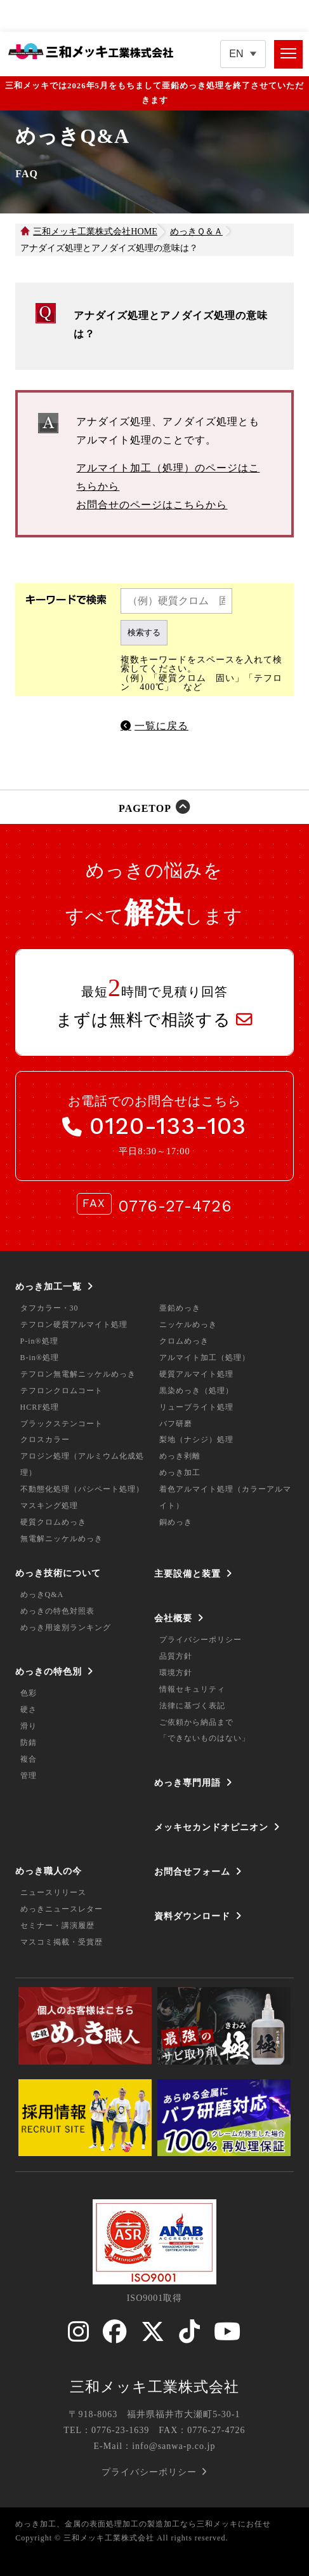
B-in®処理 (39, 1357)
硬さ (28, 1709)
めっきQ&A (42, 1594)
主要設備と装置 (187, 1573)
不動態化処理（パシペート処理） (82, 1489)
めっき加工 (180, 1472)
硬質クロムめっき (53, 1522)
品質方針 (175, 1656)
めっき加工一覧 (48, 1286)
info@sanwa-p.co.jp (173, 2446)
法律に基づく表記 (192, 1705)
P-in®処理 (39, 1341)
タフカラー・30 (49, 1308)
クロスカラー (45, 1439)
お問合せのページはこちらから (151, 504)
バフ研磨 (175, 1423)
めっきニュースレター (61, 1909)
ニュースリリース (53, 1892)
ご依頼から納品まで (196, 1722)
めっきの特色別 (48, 1671)
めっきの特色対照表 (57, 1611)
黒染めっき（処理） (196, 1390)
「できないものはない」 (204, 1738)
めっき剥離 (180, 1456)
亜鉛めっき (180, 1308)
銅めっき (175, 1522)
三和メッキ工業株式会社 (154, 2386)
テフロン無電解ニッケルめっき (78, 1374)
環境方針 (175, 1672)
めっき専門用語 (187, 1782)
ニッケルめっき (188, 1324)
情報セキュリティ (192, 1689)
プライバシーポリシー (200, 1639)
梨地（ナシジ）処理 (196, 1439)
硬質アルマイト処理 (196, 1374)
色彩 (28, 1693)
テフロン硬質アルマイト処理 (74, 1324)
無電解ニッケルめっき (61, 1538)
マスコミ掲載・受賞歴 (61, 1942)
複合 (28, 1759)
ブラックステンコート (61, 1423)
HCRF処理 (39, 1407)
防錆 (28, 1742)
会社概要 (173, 1618)
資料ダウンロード (192, 1916)
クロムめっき (184, 1341)
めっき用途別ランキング (65, 1627)
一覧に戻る (161, 725)
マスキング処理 (49, 1505)
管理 (28, 1775)
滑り (28, 1726)
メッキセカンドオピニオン (211, 1827)
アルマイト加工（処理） (204, 1357)
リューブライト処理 (196, 1407)
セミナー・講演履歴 (57, 1925)
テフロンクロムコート (61, 1390)
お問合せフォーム (192, 1871)
